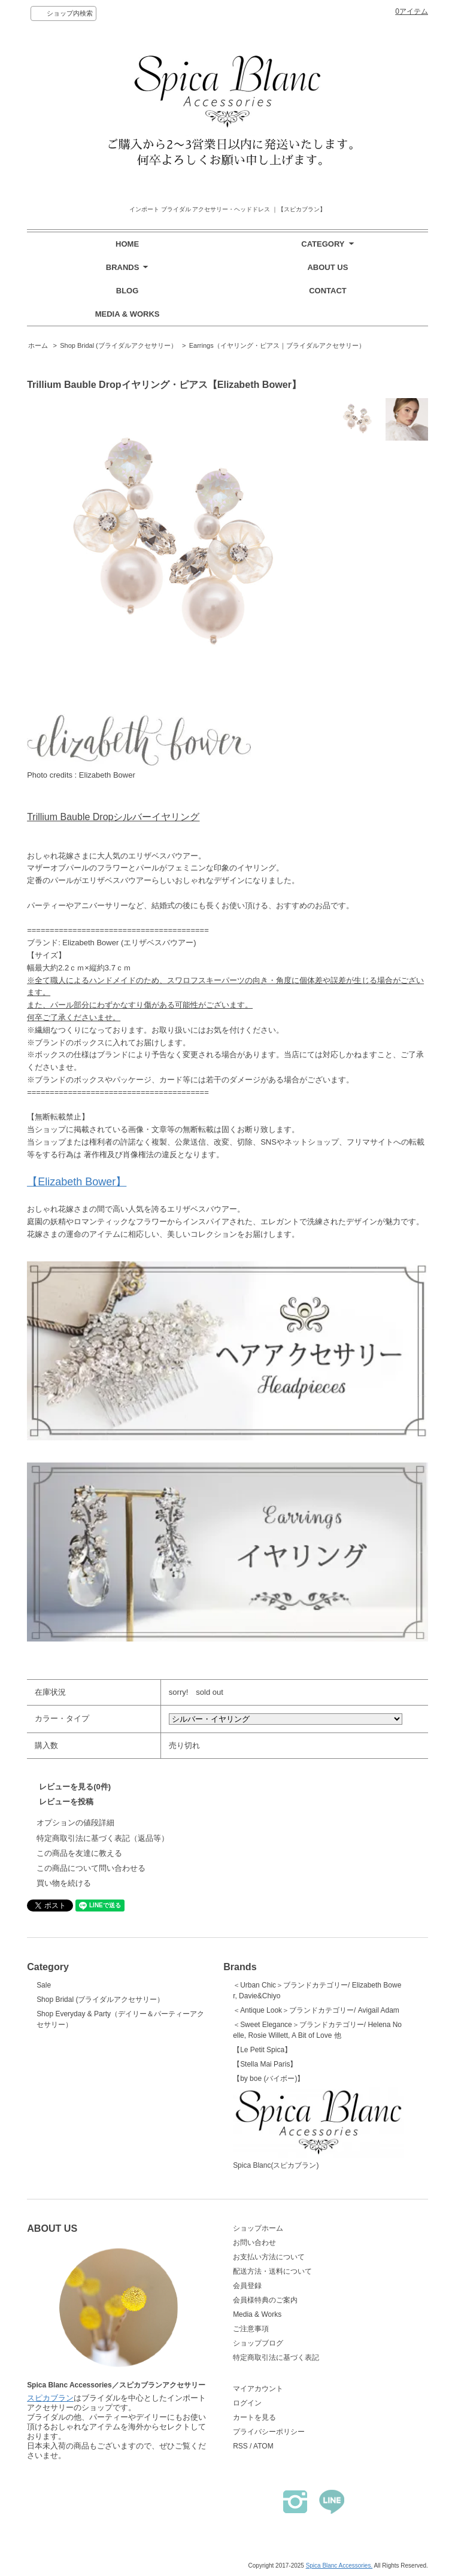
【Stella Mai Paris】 (265, 2064)
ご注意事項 (251, 2329)
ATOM (263, 2446)
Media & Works (257, 2314)
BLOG (127, 290)
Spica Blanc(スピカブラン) (318, 2128)
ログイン (247, 2403)
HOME (127, 243)
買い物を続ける (64, 1883)
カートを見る (254, 2417)
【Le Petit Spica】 (262, 2050)
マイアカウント (258, 2388)
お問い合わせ (254, 2242)
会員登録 (247, 2285)
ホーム (38, 345)
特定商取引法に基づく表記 (276, 2357)
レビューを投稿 (66, 1801)
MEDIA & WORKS (127, 314)
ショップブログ (258, 2343)
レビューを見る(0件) (75, 1786)
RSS (240, 2446)
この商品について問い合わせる (91, 1868)
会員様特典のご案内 (265, 2300)
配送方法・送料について (272, 2271)
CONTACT (328, 290)
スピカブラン (50, 2397)
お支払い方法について (269, 2257)
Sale (44, 1985)
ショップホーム (258, 2228)
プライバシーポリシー (269, 2432)
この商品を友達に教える (79, 1853)
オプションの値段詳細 (75, 1822)
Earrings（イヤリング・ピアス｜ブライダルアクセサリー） (277, 345)
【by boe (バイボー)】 (268, 2078)
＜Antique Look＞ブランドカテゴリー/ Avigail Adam (316, 2010)
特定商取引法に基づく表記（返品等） (103, 1838)
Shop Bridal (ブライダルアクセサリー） (118, 345)
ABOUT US (327, 267)
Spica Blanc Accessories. (339, 2565)
